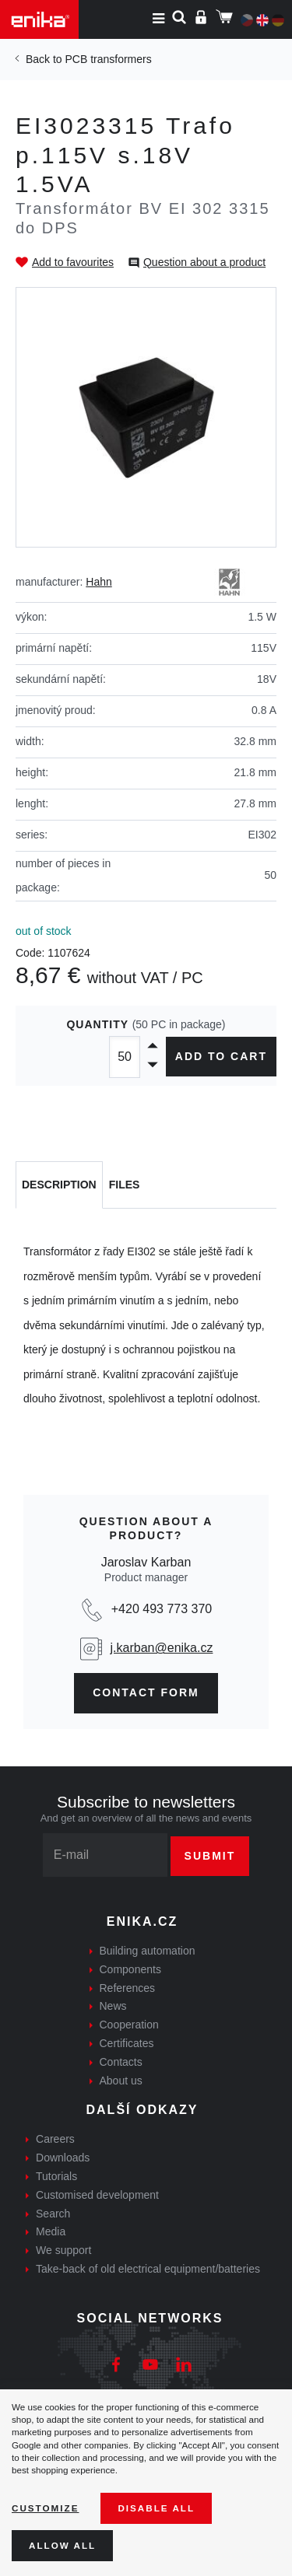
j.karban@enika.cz (162, 1647)
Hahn (98, 582)
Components (130, 1969)
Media (50, 2231)
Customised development (97, 2195)
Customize (45, 2508)
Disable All (156, 2508)
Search (53, 2213)
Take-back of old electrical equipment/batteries (148, 2269)
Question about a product (204, 262)
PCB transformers (108, 59)
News (113, 2006)
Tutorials (56, 2176)
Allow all (62, 2545)
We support (63, 2250)
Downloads (63, 2157)
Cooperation (129, 2024)
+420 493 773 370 (161, 1608)
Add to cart (221, 1056)
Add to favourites (73, 262)
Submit (210, 1856)
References (128, 1988)
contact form (146, 1692)
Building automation (147, 1950)
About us (121, 2080)
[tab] (59, 1185)
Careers (55, 2139)
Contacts (121, 2062)
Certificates (127, 2043)
